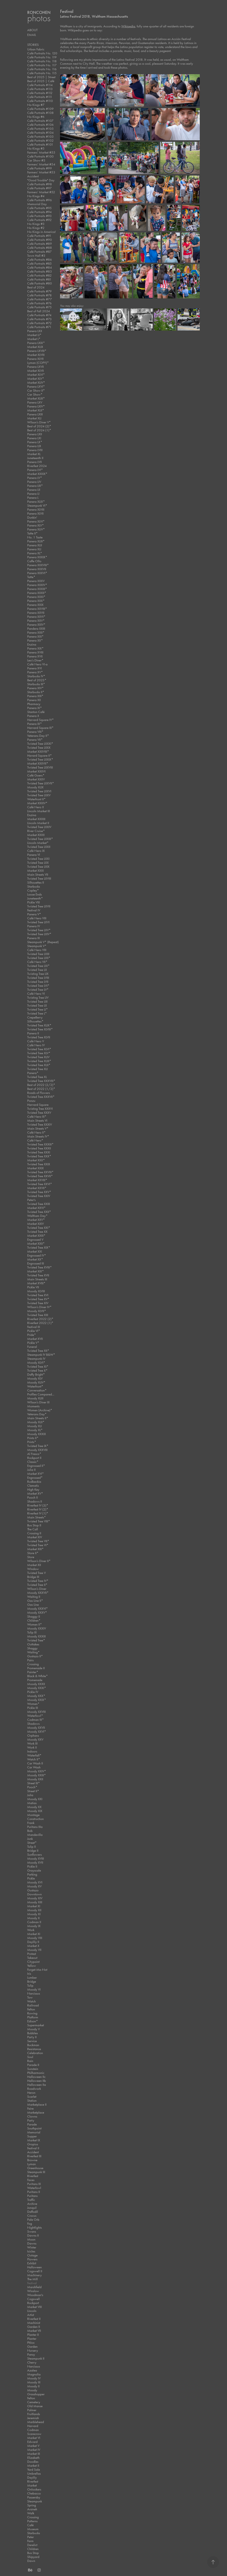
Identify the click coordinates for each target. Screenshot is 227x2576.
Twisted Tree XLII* (38, 1065)
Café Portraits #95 (39, 208)
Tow (30, 1997)
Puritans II (33, 2192)
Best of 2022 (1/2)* (41, 1089)
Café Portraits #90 (39, 240)
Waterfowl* (35, 1716)
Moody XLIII (35, 1398)
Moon (31, 2239)
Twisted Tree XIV (37, 1303)
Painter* (32, 1672)
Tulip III (32, 1632)
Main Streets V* (38, 1128)
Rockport (33, 2303)
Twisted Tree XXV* (39, 1192)
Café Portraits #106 (40, 125)
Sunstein (32, 2069)
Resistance (34, 2049)
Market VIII (34, 2307)
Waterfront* (35, 1386)
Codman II (34, 1922)
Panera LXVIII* (37, 351)
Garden (32, 2346)
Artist (30, 2315)
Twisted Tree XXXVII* (41, 1097)
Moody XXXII (36, 1684)
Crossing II (34, 1533)
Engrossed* (35, 1478)
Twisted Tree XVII (38, 1275)
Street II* (33, 1791)
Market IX (33, 2140)
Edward (32, 2442)
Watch (31, 2001)
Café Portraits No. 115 (42, 73)
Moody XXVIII (36, 1712)
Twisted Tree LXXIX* (40, 759)
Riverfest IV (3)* (37, 1505)
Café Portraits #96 (39, 200)
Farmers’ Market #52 (41, 192)
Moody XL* (35, 1430)
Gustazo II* (35, 1656)
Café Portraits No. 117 (42, 65)
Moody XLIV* (36, 1382)
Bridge (31, 1981)
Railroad (33, 2005)
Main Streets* (36, 1517)
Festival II (33, 2148)
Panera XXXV (36, 581)
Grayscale (34, 1870)
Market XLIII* (36, 398)
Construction (35, 1819)
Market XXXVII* (37, 763)
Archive (32, 2204)
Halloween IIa (36, 2085)
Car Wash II (35, 1763)
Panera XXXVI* (37, 573)
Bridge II (32, 1850)
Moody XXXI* (36, 1688)
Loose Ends (34, 894)
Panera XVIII (35, 652)
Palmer (31, 2410)
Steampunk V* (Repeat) (43, 942)
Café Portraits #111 (39, 97)
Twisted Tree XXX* (39, 1156)
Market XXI (34, 1251)
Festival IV (33, 910)
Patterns (32, 2521)
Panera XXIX (35, 605)
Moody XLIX (35, 787)
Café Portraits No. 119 (42, 57)
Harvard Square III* (40, 728)
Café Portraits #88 (39, 248)
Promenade (34, 1680)
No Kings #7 (36, 105)
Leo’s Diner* (35, 660)
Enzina (31, 644)
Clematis (33, 1485)
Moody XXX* (36, 1696)
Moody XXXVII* (38, 1593)
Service (32, 2041)
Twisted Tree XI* (38, 1366)
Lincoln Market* (38, 843)
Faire (30, 2108)
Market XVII (35, 1339)
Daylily (32, 2477)
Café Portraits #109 (40, 109)
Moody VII (34, 1950)
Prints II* (33, 1438)
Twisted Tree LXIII (38, 954)
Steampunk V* (37, 946)
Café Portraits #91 (39, 236)
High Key (33, 1489)
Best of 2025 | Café (40, 81)
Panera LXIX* (36, 343)
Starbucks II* (35, 692)
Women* (33, 1704)
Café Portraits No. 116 (42, 69)
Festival (32, 2283)
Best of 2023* (37, 680)
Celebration (35, 2053)
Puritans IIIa (35, 1827)
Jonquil (32, 2208)
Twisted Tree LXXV (38, 795)
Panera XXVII (35, 613)
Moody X (33, 1918)
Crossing (33, 1664)
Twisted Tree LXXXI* (40, 744)
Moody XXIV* (36, 1771)
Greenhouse (35, 2168)
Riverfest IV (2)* (37, 1509)
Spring (31, 2505)
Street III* (33, 1783)
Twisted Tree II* (37, 1585)
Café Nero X (35, 807)
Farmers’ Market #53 (41, 172)
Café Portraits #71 (39, 327)
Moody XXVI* (36, 1731)
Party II (32, 2037)
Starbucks (33, 886)
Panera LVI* (35, 470)
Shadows (33, 1724)
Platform (32, 2017)
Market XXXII (36, 835)
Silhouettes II (35, 882)
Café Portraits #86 (39, 259)
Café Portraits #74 (39, 315)
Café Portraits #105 (40, 129)
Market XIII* (35, 1549)
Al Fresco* (34, 1454)
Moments (33, 1406)
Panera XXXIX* (37, 557)
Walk (30, 2513)
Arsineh (32, 2509)
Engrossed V (35, 1239)
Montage (33, 1815)
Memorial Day (37, 204)
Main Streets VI (37, 1120)
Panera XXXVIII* (38, 565)
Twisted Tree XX (37, 1232)
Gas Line (33, 1605)
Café (30, 2525)
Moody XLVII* (36, 1311)
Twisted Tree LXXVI (39, 791)
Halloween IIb (36, 2081)
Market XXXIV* (37, 803)
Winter (31, 2247)
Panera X (33, 716)
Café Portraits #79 (39, 291)
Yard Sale (33, 2469)
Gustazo (33, 1890)
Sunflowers (34, 1854)
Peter (30, 2537)
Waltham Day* (37, 1216)
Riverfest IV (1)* (37, 1513)
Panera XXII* (36, 632)
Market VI (33, 2438)
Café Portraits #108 (40, 113)
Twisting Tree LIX (38, 974)
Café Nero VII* (37, 962)
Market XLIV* (36, 382)
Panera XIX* (35, 648)
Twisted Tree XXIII (38, 1204)
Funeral (32, 1347)
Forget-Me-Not (37, 1970)
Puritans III (34, 2184)
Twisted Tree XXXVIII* (41, 1081)
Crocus (31, 2216)
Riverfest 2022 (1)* (40, 1323)
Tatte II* (32, 533)
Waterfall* (34, 1755)
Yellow (31, 1966)
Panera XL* (34, 553)
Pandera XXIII (36, 628)
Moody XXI (34, 1799)
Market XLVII (35, 371)
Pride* (31, 1335)
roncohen (38, 12)
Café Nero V (35, 1041)
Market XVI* (35, 1474)
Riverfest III (34, 2156)
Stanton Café (36, 712)
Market (32, 2485)
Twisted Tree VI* (38, 1545)
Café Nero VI (36, 993)
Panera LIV (34, 482)
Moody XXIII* (36, 1775)
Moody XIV (34, 1898)
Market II (33, 2465)
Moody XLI (34, 1426)
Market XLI (34, 418)
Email (31, 35)
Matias (32, 1803)
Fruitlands (33, 2414)
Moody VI (34, 1989)
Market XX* (35, 1259)
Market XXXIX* (37, 474)
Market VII (34, 2331)
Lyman (31, 2164)
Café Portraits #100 (40, 156)
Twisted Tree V (36, 1573)
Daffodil (32, 2212)
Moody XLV (35, 1378)
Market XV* (35, 1493)
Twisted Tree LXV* (39, 930)
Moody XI (34, 1914)
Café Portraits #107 (40, 121)
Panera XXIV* (36, 624)
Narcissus (33, 1993)
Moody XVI (34, 1882)
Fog (29, 2223)
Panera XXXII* (36, 593)
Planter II (33, 2335)
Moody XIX (34, 1811)
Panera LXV (34, 402)
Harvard (32, 2426)
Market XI (33, 1906)
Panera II (33, 1033)
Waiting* (33, 1652)
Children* (34, 1620)
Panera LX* (34, 442)
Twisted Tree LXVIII (39, 878)
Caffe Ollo (34, 561)
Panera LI (33, 494)
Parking (32, 1874)
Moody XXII (35, 1779)
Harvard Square (38, 1105)
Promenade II (36, 1668)
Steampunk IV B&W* (41, 1355)
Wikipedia (128, 26)
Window (33, 1569)
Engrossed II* (36, 1466)
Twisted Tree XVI (37, 1295)
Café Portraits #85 (39, 263)
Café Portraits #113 (40, 89)
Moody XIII (34, 1902)
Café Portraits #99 (39, 168)
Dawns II (33, 2235)
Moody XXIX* (36, 1700)
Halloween (34, 2267)
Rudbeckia (34, 1482)
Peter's (31, 1200)
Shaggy (32, 1648)
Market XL (34, 454)
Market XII (34, 1565)
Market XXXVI (36, 771)
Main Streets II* (37, 1418)
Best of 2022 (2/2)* (41, 1085)
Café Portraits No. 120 (42, 53)
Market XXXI (35, 870)
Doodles (32, 2462)
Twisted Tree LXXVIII (40, 767)
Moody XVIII (35, 1858)
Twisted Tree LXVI (38, 922)
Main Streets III (37, 1279)
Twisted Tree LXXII (38, 847)
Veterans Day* (37, 1414)
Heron (31, 2093)
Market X (33, 1946)
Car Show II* (36, 390)
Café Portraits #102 (40, 140)
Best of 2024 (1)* (39, 430)
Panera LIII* (35, 486)
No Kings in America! (41, 232)
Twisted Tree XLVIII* (40, 1029)
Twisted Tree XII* (38, 1351)
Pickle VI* (33, 1331)
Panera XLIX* (36, 501)
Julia (30, 1795)
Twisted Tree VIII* (38, 1521)
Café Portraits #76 (39, 303)
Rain (30, 2061)
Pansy (31, 2354)
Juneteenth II (35, 458)
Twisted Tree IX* (38, 1446)
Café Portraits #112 (39, 93)
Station (32, 2100)
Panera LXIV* (36, 406)
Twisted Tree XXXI (38, 1152)
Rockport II (34, 1458)
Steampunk (34, 2501)
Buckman (33, 2045)
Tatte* (31, 577)
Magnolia (34, 2374)
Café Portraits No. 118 (42, 61)
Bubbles (32, 2033)
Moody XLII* (36, 1422)
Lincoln (31, 2311)
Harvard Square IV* (40, 720)
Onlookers (34, 2489)
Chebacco (34, 2493)
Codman (33, 2430)
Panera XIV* (35, 688)
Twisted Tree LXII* (38, 958)
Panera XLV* (35, 525)
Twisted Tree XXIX (38, 1164)
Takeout (32, 1958)
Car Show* (35, 394)
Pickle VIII (33, 902)
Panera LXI (34, 438)
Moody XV (34, 1886)
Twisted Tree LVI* (38, 986)
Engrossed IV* (36, 1255)
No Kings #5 (36, 148)
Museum (33, 2529)
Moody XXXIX (36, 1434)
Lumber (32, 1977)
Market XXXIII (36, 819)
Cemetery (33, 2402)
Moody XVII (35, 1862)
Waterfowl (34, 2188)
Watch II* (33, 1759)
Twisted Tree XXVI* (39, 1184)
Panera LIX (34, 446)
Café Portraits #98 (39, 184)
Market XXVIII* (37, 1180)
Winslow (33, 2291)
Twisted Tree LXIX (38, 867)
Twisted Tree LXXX (38, 747)
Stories (33, 45)
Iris (29, 1973)
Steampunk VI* (37, 505)
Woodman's (35, 2295)
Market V (33, 2446)
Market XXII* (36, 1243)
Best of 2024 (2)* (39, 426)
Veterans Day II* (38, 736)
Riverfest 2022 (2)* (40, 1319)
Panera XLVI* (36, 521)
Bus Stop (33, 2553)
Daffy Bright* (36, 1374)
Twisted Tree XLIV (38, 1057)
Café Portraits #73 (39, 319)
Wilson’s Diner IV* (39, 1307)
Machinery (34, 2275)
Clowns (32, 2116)
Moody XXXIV (36, 1628)
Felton (31, 2009)
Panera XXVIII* (37, 609)
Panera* (33, 1073)
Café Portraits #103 (40, 136)
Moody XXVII (36, 1728)
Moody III (33, 2382)
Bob (30, 1831)
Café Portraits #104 (40, 133)
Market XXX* (36, 1160)
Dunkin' (32, 517)
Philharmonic (35, 2073)
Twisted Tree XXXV (39, 1113)
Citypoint (33, 1962)
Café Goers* (36, 775)
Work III (32, 1743)
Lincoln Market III (38, 811)
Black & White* (37, 1676)
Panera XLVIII (35, 509)
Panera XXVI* (36, 617)
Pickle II (32, 1866)
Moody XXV (35, 1739)
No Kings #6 (36, 117)
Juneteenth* (35, 898)
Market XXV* (36, 1220)
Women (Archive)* (39, 1410)
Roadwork (34, 2089)
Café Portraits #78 (39, 295)
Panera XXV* (36, 621)
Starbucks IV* (36, 676)
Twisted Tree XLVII (38, 1037)
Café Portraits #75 (39, 307)
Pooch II (32, 1497)
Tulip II (31, 1847)
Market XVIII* (36, 1283)
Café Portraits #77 (39, 299)
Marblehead (35, 2422)
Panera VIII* (35, 732)
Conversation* (37, 1390)
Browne (32, 2160)
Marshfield (34, 2287)
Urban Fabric (35, 49)
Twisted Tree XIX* (38, 1247)
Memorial (33, 2132)
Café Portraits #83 (39, 271)
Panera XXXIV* (37, 585)
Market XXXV (36, 779)
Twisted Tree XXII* (39, 1212)
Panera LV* (34, 478)
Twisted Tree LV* (38, 990)
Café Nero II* (36, 1132)
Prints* (31, 1442)
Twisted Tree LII (37, 1005)
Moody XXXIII (36, 1636)
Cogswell (33, 2299)
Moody (32, 2390)
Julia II (31, 1470)
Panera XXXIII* (37, 589)
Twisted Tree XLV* (38, 1053)
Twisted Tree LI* (37, 1009)
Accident (33, 176)
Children (33, 2549)
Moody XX (34, 1807)
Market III (33, 2454)
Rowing (32, 2013)
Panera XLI (34, 549)
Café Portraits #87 (39, 252)
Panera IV (33, 926)
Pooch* (32, 1787)
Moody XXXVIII (37, 1450)
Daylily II (33, 1942)
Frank (30, 1823)
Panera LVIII (35, 450)
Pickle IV (32, 1692)
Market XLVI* (36, 375)
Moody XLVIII (36, 1291)
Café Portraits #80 (39, 283)
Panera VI (33, 855)
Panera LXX (34, 331)
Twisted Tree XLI (37, 1069)
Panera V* (34, 914)
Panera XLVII (35, 359)
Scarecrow (34, 2434)
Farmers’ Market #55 (41, 152)
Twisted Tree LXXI (38, 859)
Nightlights (34, 2227)
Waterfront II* (36, 799)
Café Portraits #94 (39, 212)
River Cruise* (36, 831)
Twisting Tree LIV (38, 997)
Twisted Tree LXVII (38, 906)
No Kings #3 (36, 224)
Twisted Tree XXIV (38, 1196)
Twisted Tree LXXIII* (40, 839)
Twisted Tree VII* (38, 1541)
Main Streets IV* (38, 1136)
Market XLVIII (36, 355)
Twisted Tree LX (37, 970)
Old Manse (35, 2406)
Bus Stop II (34, 1525)
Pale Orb (33, 2219)
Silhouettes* (35, 1021)
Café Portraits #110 (40, 101)
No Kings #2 (36, 228)
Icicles (31, 2251)
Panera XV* (35, 672)
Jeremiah (33, 2418)
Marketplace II (37, 2104)
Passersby (33, 2497)
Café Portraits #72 (39, 323)
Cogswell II (34, 2271)
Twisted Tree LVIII (38, 978)
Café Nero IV (36, 1045)
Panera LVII (34, 462)
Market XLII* (35, 410)
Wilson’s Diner (36, 1589)
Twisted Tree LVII (37, 982)
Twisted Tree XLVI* (39, 1049)
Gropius (32, 2144)
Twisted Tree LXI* (38, 966)
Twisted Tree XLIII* (39, 1061)
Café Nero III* (37, 1116)
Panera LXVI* (36, 386)
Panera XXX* (36, 601)
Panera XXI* (35, 636)
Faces (30, 2180)
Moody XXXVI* (37, 1608)
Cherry (31, 2362)
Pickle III (32, 1708)
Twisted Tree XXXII (39, 1148)
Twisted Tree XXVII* (40, 1176)
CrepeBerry (35, 1017)
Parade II (33, 2065)
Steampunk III (36, 2172)
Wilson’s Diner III (38, 1402)
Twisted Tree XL (37, 1077)
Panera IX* (34, 724)
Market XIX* (35, 1271)
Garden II (33, 2327)
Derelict (32, 2545)
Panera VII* (35, 740)
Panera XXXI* (36, 597)
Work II (32, 1747)
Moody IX (34, 1926)
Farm (30, 2541)
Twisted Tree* (36, 1640)
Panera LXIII (35, 414)
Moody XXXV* (37, 1612)
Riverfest (32, 2176)
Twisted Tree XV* (38, 1299)
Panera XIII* (35, 696)
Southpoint (34, 2128)
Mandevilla (35, 1835)
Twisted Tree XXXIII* (40, 1144)
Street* (32, 1843)
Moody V (33, 2029)
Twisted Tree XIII (37, 1315)
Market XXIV (35, 1224)
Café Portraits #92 (39, 220)
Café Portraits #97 (39, 188)
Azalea (32, 2370)
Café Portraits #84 (39, 267)
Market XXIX (35, 1168)
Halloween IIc (36, 2077)
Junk (30, 1839)
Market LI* (34, 335)
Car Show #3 (36, 160)
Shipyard (33, 2557)
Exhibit (31, 2263)
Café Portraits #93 (39, 216)
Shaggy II (33, 1616)
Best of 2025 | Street (41, 77)
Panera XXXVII (36, 569)
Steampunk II (35, 2358)
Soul (30, 2057)
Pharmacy (33, 704)
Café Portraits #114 (40, 85)
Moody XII (34, 1910)
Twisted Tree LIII (37, 1001)
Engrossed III (35, 1263)
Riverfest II (34, 2319)
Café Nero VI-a (37, 664)
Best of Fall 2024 (38, 311)
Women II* (34, 1624)
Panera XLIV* (36, 529)
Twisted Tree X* (37, 1370)
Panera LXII (34, 434)
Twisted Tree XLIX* (39, 1025)
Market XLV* (35, 378)
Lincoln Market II (38, 823)
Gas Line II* (35, 1601)
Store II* (33, 1553)
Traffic (31, 2200)
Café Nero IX (36, 851)
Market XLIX (35, 347)
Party (30, 2120)
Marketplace (35, 2112)
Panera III (33, 938)
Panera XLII (34, 545)
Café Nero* (35, 1140)
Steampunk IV (36, 1359)
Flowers (32, 2259)
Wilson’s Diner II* (39, 1561)
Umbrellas (34, 2473)
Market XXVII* (37, 1188)
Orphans (33, 1735)
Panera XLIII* (36, 541)
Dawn (31, 2561)
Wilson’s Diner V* (39, 422)
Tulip (30, 1985)
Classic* (33, 1462)
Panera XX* (35, 640)
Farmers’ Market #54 (41, 164)
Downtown (34, 1894)
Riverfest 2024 (37, 466)
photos (38, 18)
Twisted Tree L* (37, 1013)
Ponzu (31, 1101)
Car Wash (34, 1767)
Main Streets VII (37, 874)
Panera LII (33, 490)
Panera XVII (35, 656)
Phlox (31, 2342)
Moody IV (34, 2378)
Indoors (32, 1751)
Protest (31, 1954)
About (32, 30)
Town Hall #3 (36, 256)
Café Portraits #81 (39, 279)
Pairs (30, 1660)
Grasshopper (36, 2394)
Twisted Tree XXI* (38, 1228)
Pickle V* (33, 1343)
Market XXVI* (36, 1208)
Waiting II (33, 1597)
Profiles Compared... (40, 1394)
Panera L (33, 498)
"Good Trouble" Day (40, 180)
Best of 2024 (36, 287)
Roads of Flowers (38, 1093)
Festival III (33, 1327)
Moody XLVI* (36, 1362)
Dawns (31, 2243)
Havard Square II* (39, 755)
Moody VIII (34, 1938)
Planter (31, 2339)
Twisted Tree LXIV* (39, 934)
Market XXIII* (36, 1236)
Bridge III (33, 1577)
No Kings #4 (36, 196)
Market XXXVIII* (38, 751)
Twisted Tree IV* (38, 1581)
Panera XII (34, 700)
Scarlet (31, 2096)
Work (30, 1930)
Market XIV (34, 1537)
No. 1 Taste (35, 537)
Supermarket (35, 2025)
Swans (31, 2231)
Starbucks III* (36, 684)
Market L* (34, 339)
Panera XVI (34, 668)
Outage (32, 2255)
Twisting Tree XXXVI (40, 1109)
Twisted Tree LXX (38, 863)
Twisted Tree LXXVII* (40, 783)
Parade (32, 2124)
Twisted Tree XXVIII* (40, 1172)
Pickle (31, 1878)
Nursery (32, 2350)
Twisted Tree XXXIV (39, 1124)
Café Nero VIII (36, 918)
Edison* (32, 2021)
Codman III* (35, 1720)
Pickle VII (33, 1287)
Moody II (33, 2386)
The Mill (32, 2279)
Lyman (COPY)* (38, 363)
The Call (32, 1529)
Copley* (33, 890)
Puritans (32, 2196)
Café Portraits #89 (39, 244)
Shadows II (34, 1501)
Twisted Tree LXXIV (39, 827)
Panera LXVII (35, 367)
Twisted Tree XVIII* (39, 1267)
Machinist (33, 2323)
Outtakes (33, 1644)
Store (30, 1557)
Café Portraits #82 (39, 275)
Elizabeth (33, 2458)
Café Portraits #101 (40, 144)
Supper (32, 2136)
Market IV (33, 2450)
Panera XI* (34, 708)
